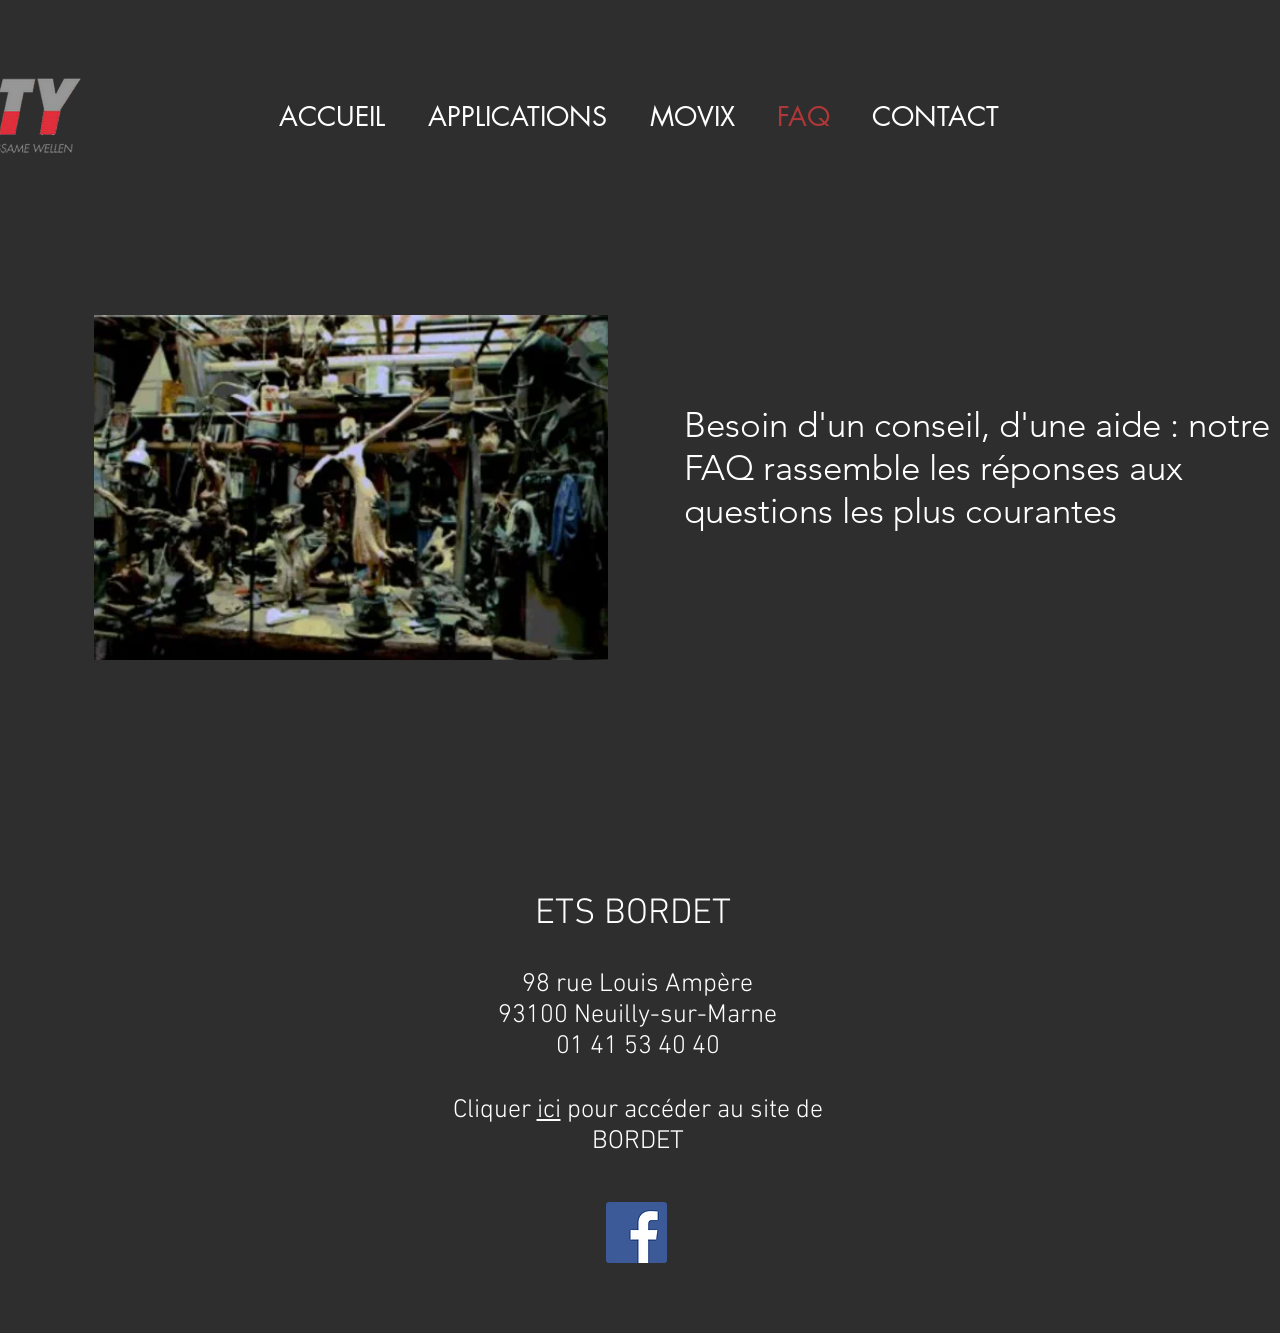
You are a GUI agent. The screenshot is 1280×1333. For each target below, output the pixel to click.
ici (549, 1110)
